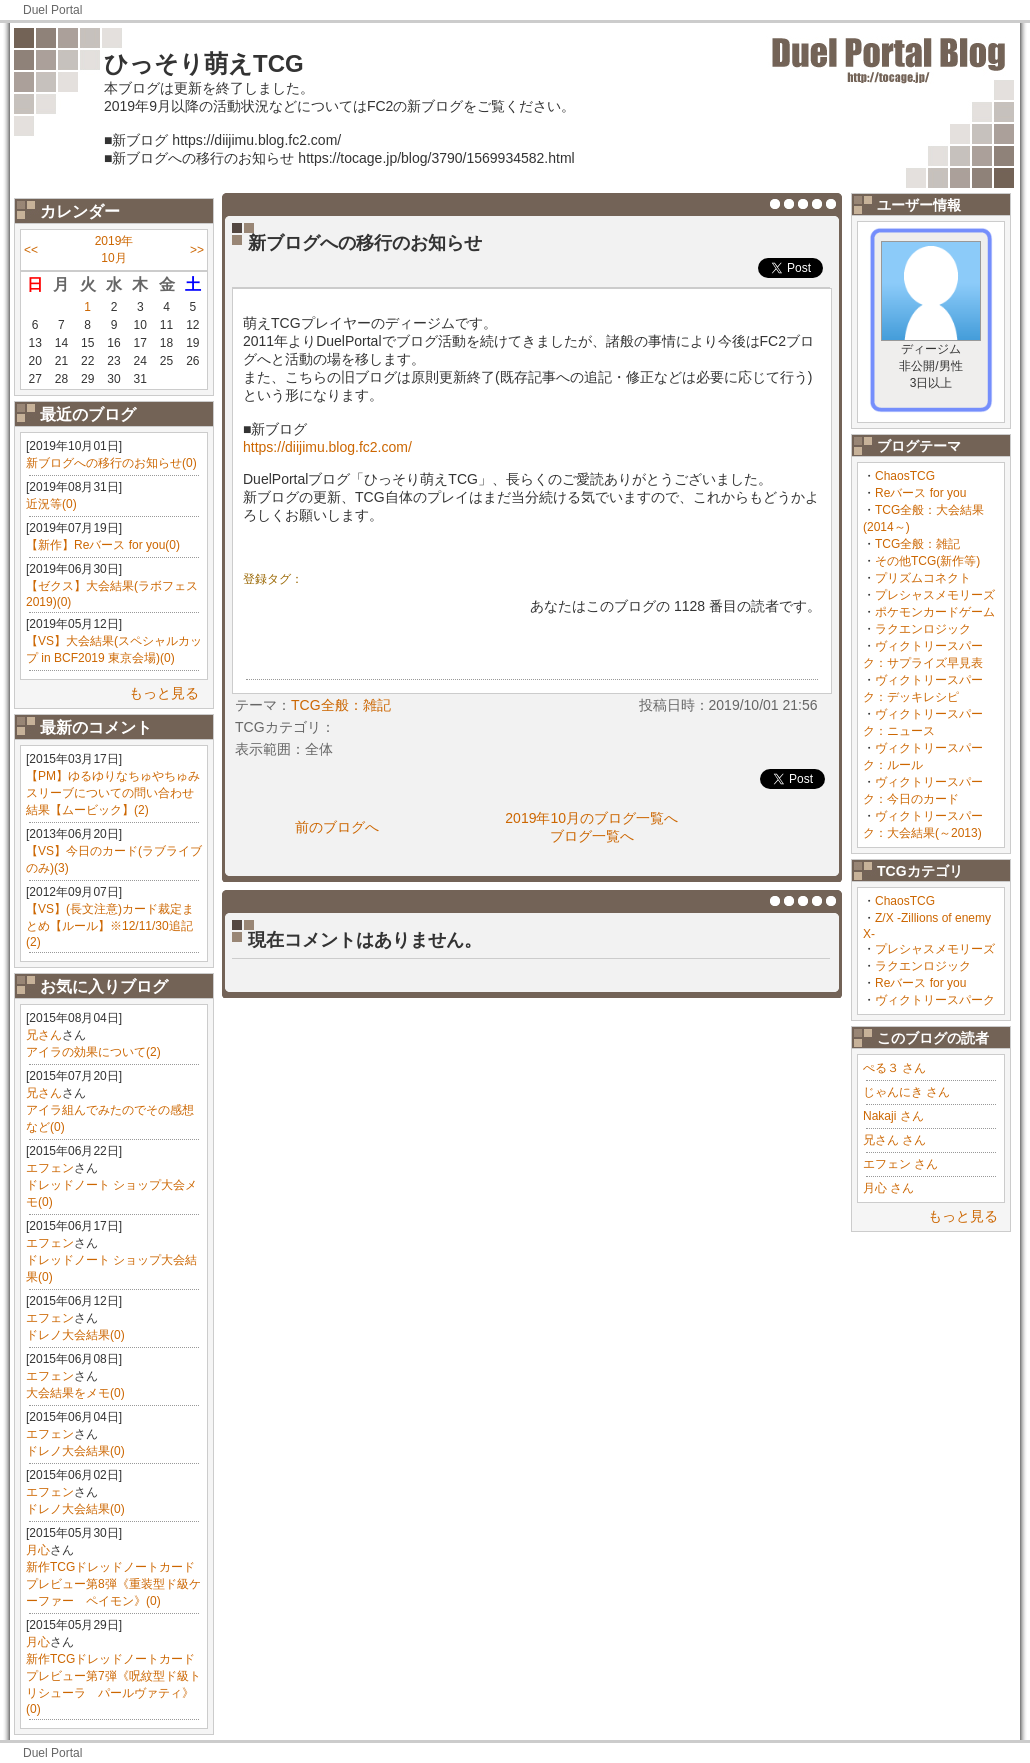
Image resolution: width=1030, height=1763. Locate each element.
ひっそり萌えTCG (204, 63)
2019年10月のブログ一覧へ (591, 818)
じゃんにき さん (906, 1092)
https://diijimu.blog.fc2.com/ (327, 447)
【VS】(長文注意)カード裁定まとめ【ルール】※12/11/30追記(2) (110, 925)
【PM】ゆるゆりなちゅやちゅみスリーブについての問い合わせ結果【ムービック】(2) (113, 793)
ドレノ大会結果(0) (75, 1335)
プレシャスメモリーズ (935, 595)
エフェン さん (900, 1164)
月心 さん (888, 1188)
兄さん (44, 1035)
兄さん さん (894, 1140)
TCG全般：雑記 (917, 544)
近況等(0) (51, 504)
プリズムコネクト (923, 578)
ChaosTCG (905, 476)
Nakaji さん (893, 1116)
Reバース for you (920, 493)
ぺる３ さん (894, 1068)
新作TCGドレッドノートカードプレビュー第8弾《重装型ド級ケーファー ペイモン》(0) (113, 1584)
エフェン (50, 1168)
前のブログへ (337, 827)
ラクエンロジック (923, 629)
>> (197, 250)
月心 (38, 1550)
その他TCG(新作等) (927, 561)
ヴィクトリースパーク (935, 1000)
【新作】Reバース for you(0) (103, 545)
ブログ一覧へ (592, 836)
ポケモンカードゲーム (935, 612)
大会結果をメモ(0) (75, 1393)
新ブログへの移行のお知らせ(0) (111, 463)
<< (31, 250)
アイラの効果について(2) (93, 1052)
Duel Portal (52, 10)
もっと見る (164, 693)
